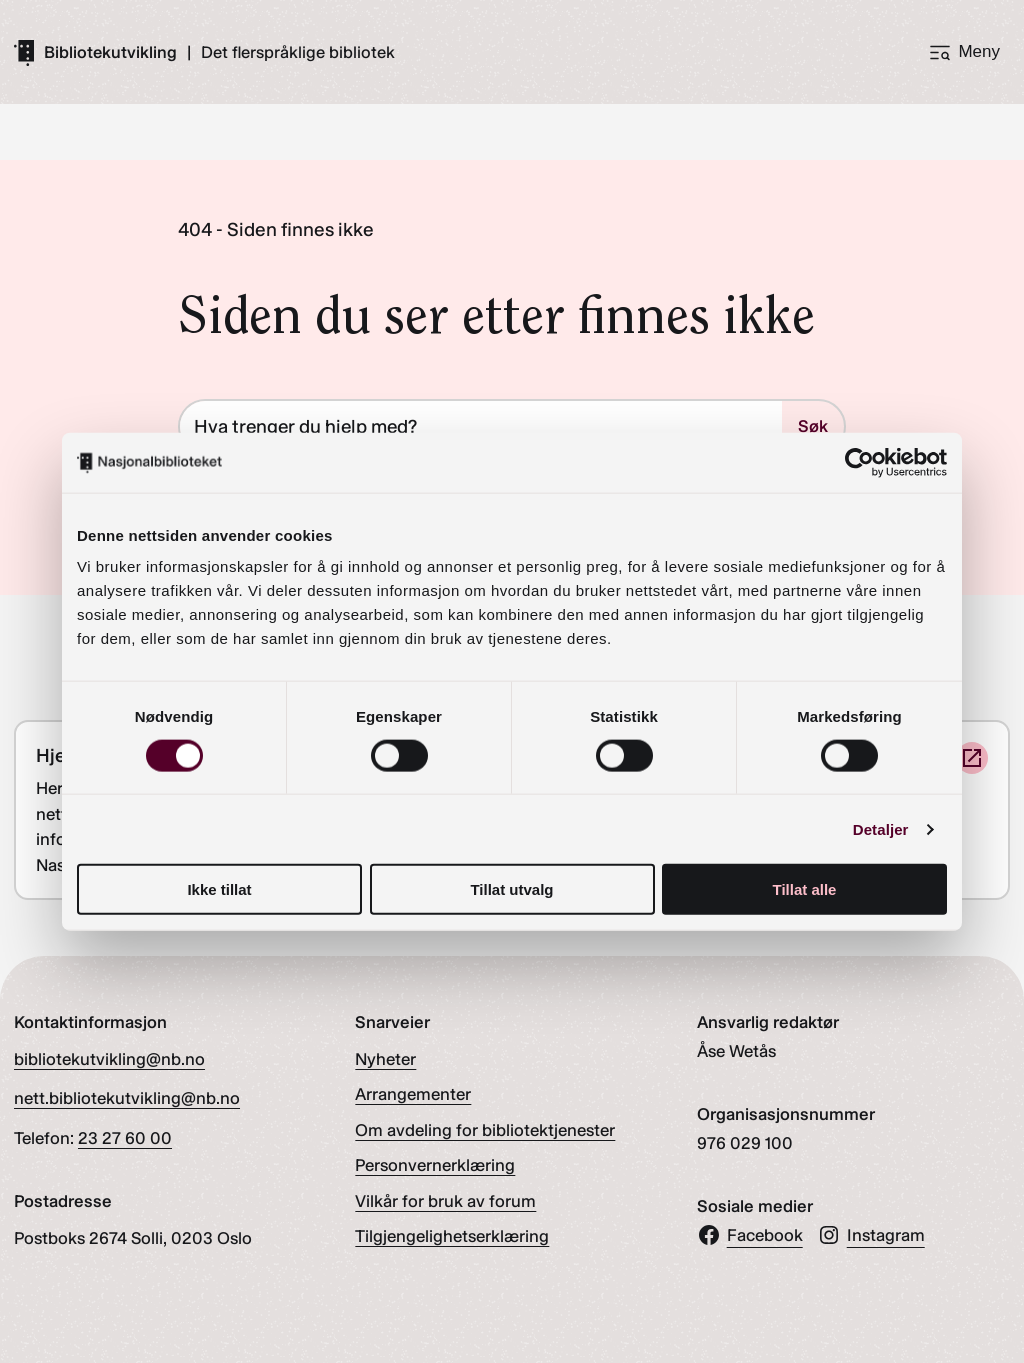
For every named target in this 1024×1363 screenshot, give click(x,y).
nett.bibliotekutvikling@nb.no (127, 1098)
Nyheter (385, 1059)
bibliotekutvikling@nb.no (109, 1059)
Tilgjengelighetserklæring (452, 1236)
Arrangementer (413, 1094)
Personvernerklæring (435, 1165)
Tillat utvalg (511, 889)
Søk (813, 426)
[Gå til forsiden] (95, 52)
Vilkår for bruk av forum (445, 1201)
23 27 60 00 (125, 1138)
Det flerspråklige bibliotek (298, 52)
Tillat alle (805, 889)
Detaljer (881, 828)
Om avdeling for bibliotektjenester (485, 1130)
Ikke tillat (219, 889)
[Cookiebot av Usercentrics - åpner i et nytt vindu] (859, 462)
